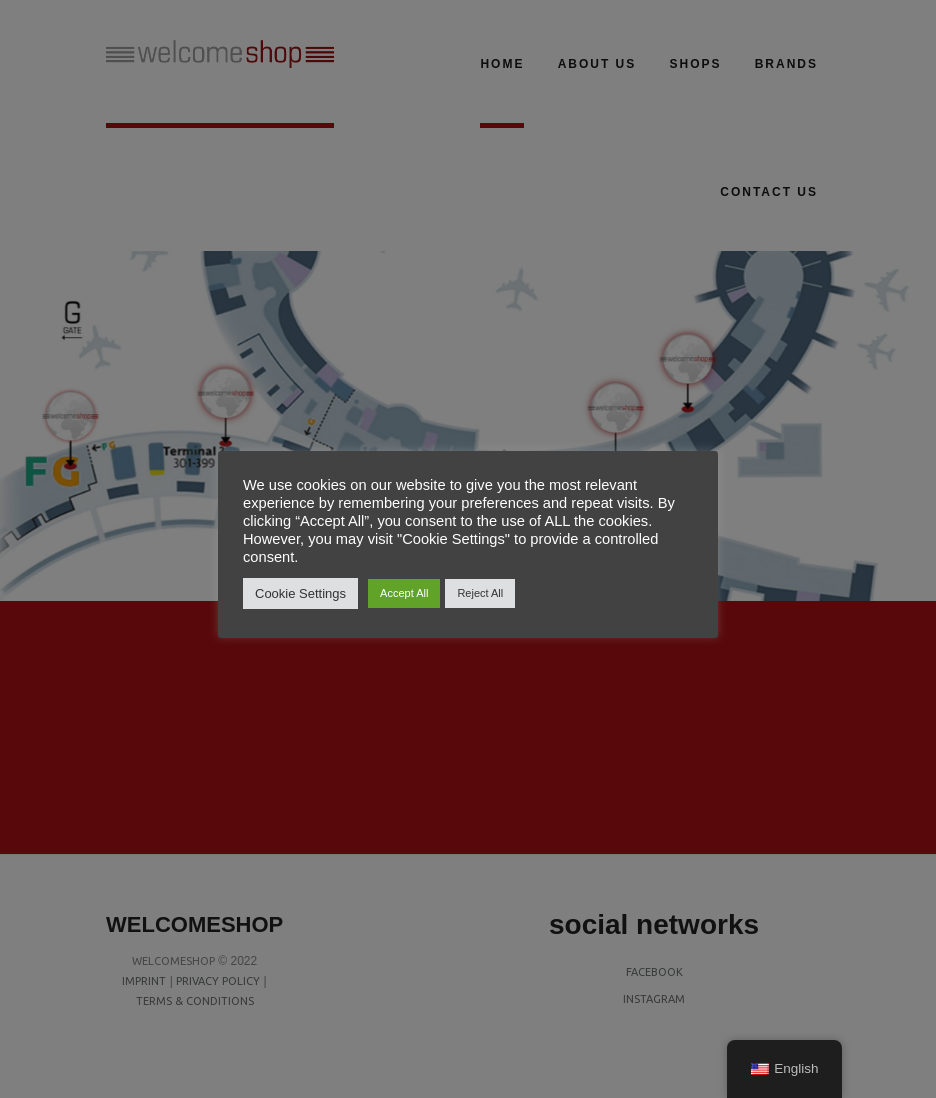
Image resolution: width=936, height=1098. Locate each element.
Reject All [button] (480, 593)
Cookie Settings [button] (300, 593)
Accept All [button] (404, 593)
